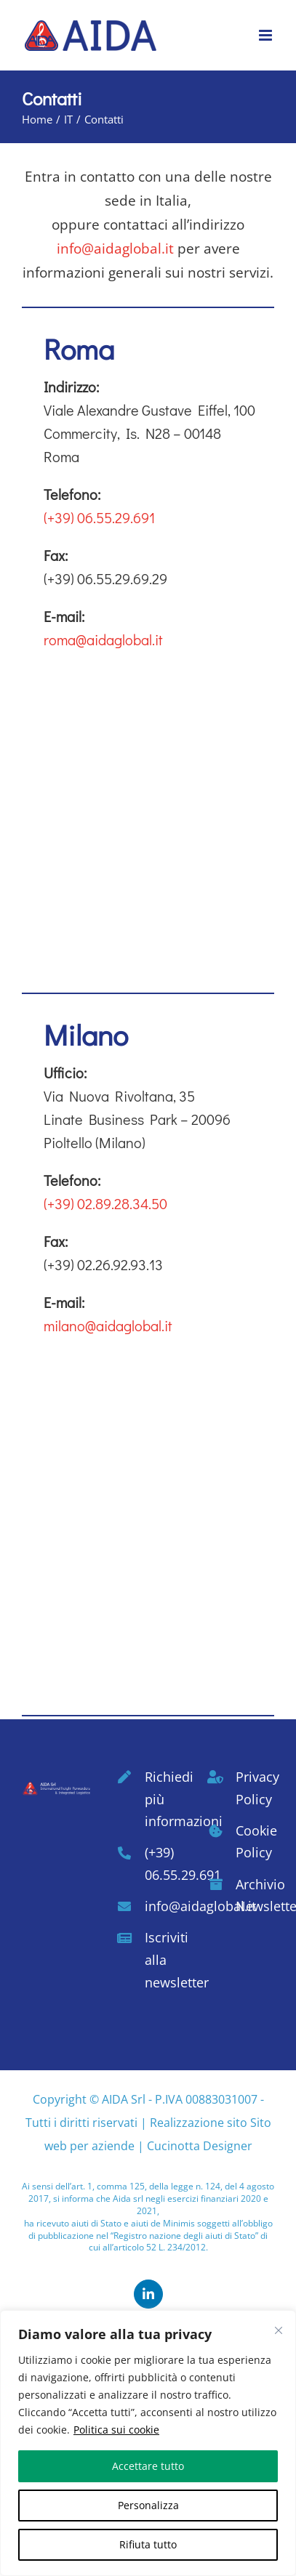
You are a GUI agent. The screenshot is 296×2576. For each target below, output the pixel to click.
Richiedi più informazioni (164, 1799)
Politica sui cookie (116, 2429)
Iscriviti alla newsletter (164, 1959)
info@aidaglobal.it (115, 248)
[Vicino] (279, 2330)
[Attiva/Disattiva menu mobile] (266, 35)
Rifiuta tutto (148, 2544)
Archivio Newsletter (254, 1895)
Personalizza (148, 2505)
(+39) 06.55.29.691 (99, 517)
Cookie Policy (254, 1842)
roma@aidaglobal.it (103, 639)
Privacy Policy (254, 1788)
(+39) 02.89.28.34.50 (105, 1203)
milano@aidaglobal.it (108, 1325)
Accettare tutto (148, 2466)
